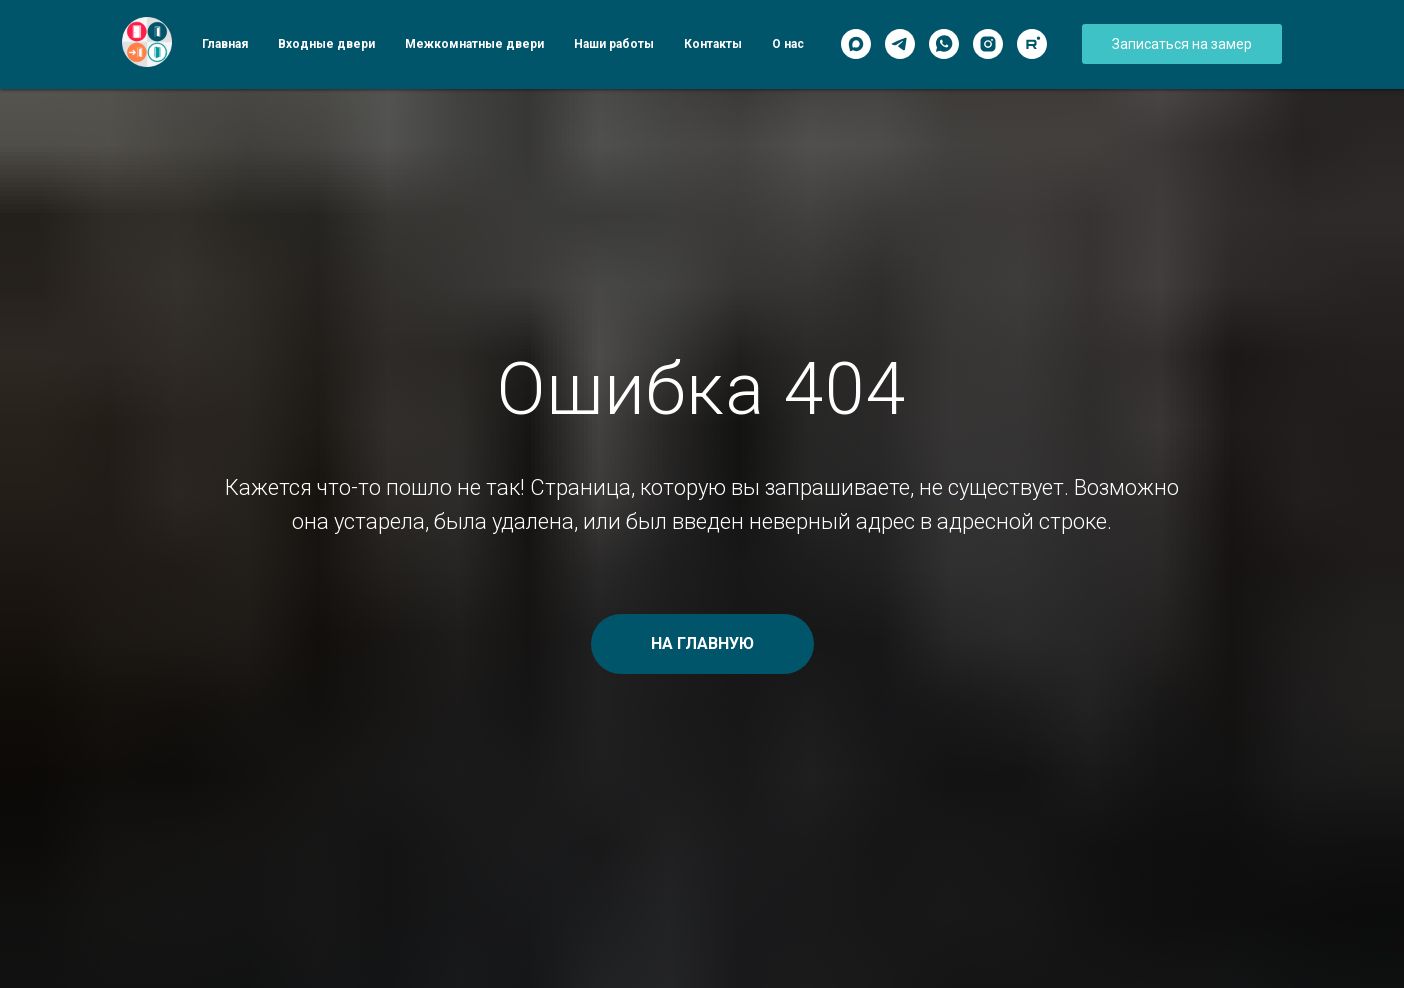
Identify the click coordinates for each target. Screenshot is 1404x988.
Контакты (713, 44)
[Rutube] (1032, 44)
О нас (788, 44)
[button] (1182, 44)
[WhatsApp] (944, 44)
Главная (225, 44)
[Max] (856, 44)
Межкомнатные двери (474, 44)
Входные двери (326, 44)
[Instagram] (988, 44)
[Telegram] (900, 44)
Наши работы (614, 44)
